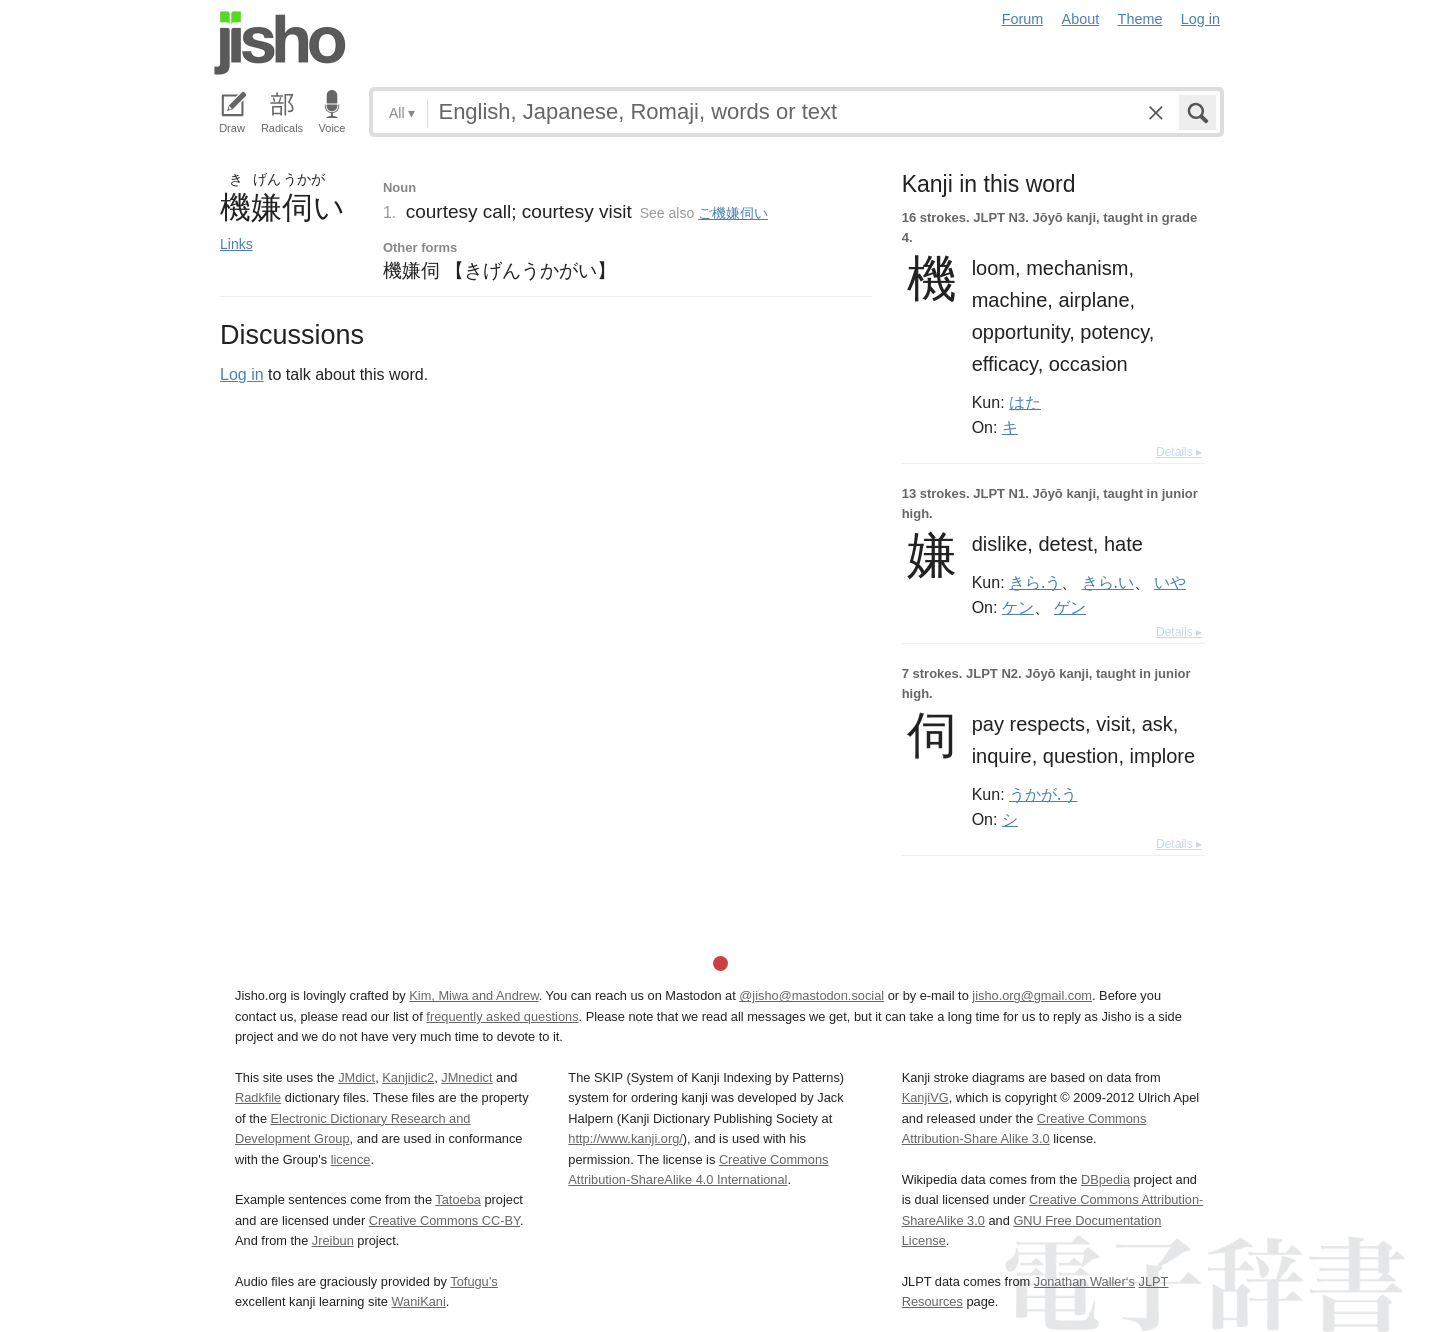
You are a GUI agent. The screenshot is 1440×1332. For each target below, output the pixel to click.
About (1081, 19)
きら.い (1108, 582)
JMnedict (466, 1077)
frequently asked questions (502, 1016)
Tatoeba (458, 1199)
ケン (1018, 607)
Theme (1140, 19)
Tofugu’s (473, 1281)
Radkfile (258, 1097)
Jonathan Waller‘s (1084, 1281)
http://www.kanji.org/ (625, 1138)
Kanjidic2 (408, 1077)
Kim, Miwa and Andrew (473, 995)
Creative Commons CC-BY (444, 1220)
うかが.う (1043, 794)
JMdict (356, 1077)
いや (1170, 582)
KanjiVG (925, 1097)
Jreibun (333, 1240)
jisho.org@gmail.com (1032, 995)
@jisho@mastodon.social (811, 995)
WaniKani (419, 1301)
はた (1025, 402)
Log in (1200, 19)
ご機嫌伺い (733, 213)
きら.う (1035, 582)
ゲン (1070, 607)
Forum (1023, 19)
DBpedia (1105, 1179)
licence (351, 1159)
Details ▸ (1179, 452)
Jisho (280, 43)
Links (236, 244)
